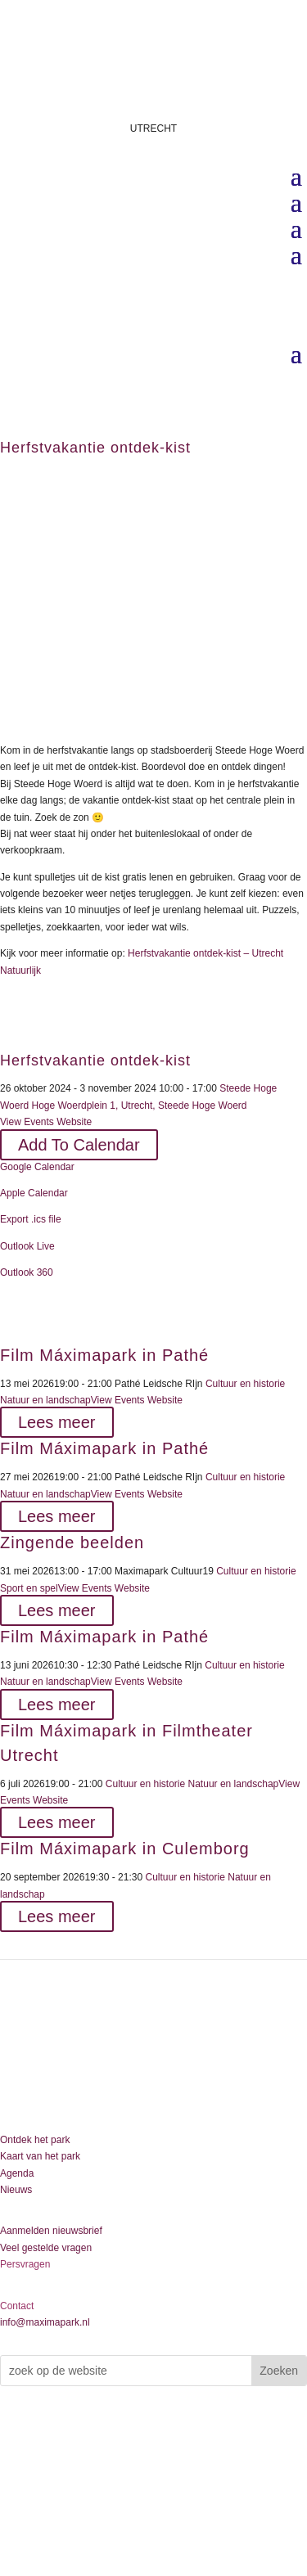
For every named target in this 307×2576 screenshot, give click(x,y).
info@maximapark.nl (45, 2322)
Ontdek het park (35, 2140)
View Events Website (46, 1122)
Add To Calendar (79, 1145)
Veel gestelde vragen (46, 2248)
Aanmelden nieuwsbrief (51, 2230)
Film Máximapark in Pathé (104, 1355)
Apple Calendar (34, 1193)
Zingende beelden (72, 1542)
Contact (17, 2306)
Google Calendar (37, 1167)
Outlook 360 (26, 1272)
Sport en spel (29, 1588)
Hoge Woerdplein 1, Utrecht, (93, 1105)
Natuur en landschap (45, 1400)
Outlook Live (27, 1246)
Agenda (17, 2173)
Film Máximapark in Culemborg (125, 1849)
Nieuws (16, 2189)
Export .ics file (30, 1219)
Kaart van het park (40, 2156)
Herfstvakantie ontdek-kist (95, 1060)
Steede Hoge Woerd (202, 1105)
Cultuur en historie (245, 1383)
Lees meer (57, 1422)
